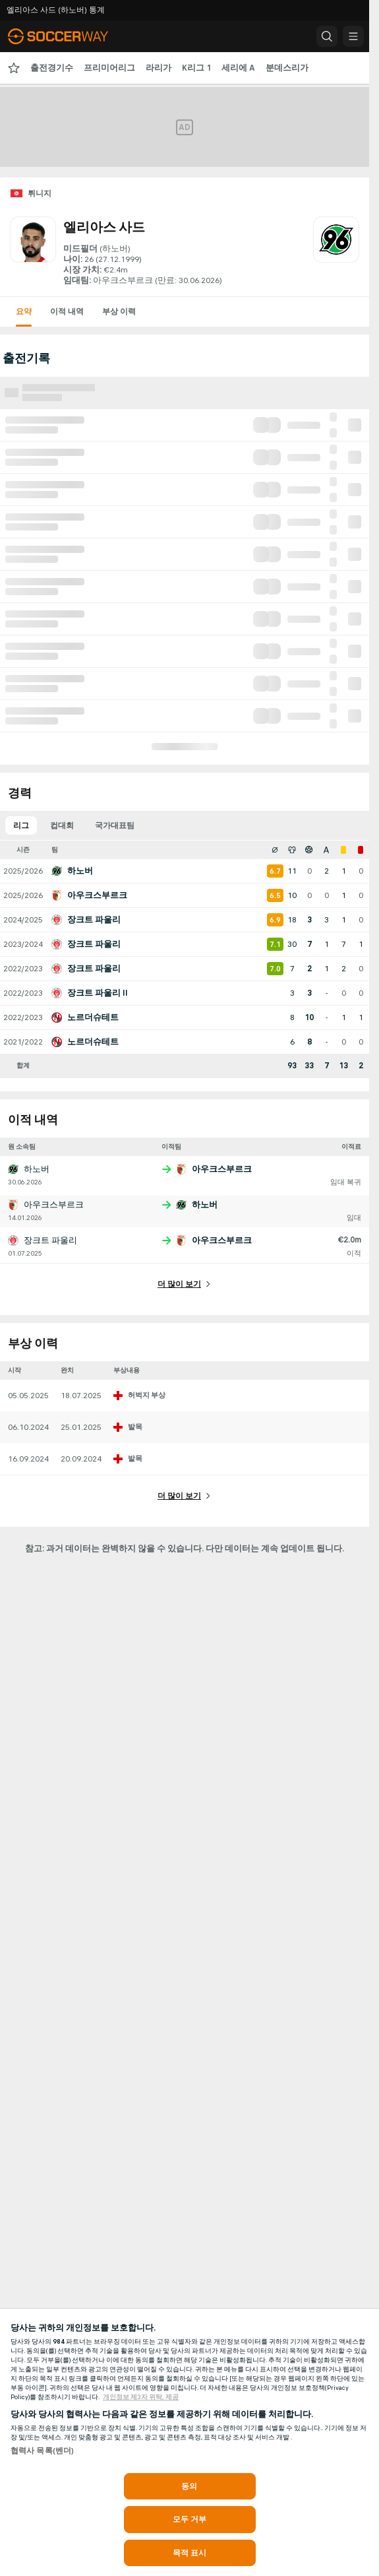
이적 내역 (67, 311)
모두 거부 (190, 2519)
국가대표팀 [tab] (114, 825)
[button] (326, 36)
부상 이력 (119, 311)
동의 (189, 2486)
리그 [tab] (21, 825)
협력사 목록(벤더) (42, 2450)
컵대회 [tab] (62, 825)
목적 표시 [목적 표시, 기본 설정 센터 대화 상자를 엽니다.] (190, 2553)
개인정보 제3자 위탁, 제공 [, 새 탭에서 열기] (141, 2397)
